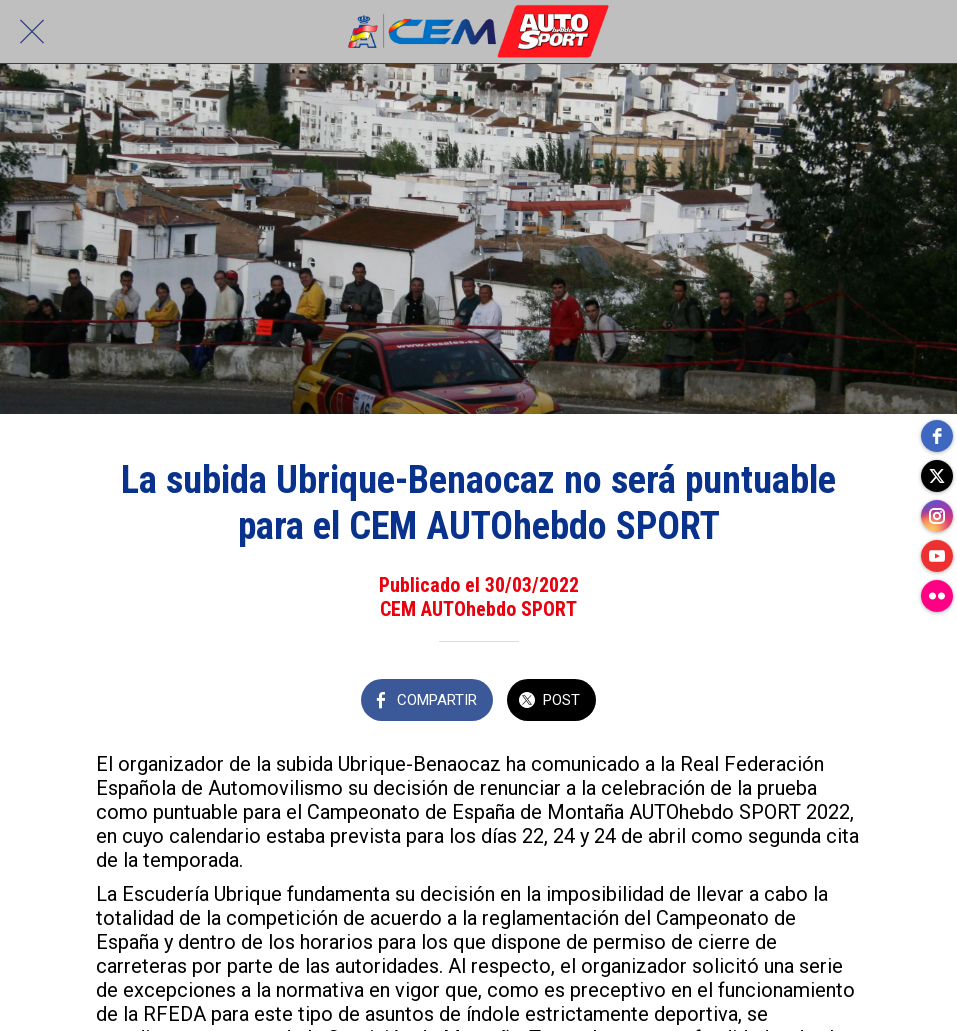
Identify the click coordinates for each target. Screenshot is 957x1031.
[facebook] (937, 436)
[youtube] (937, 556)
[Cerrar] (32, 32)
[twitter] (937, 476)
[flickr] (937, 596)
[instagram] (937, 516)
